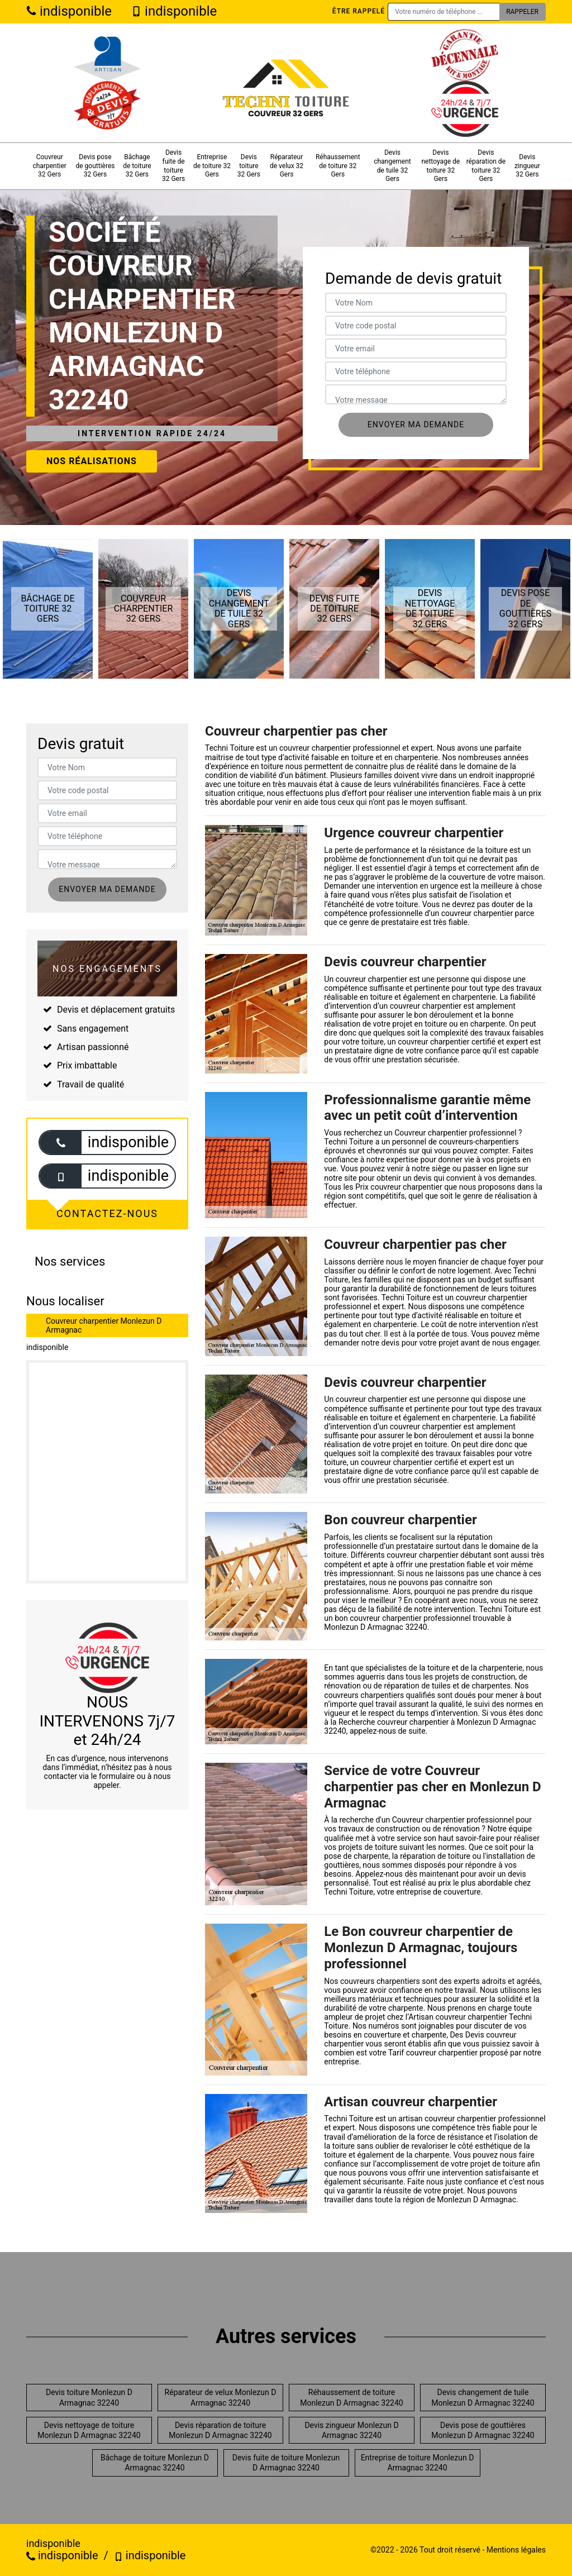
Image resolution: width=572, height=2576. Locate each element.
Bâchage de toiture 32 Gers (137, 165)
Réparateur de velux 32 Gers (286, 165)
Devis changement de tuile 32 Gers (392, 166)
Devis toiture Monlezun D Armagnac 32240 (89, 2397)
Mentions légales (516, 2549)
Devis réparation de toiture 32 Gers (486, 166)
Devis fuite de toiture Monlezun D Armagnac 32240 (286, 2462)
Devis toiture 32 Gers (248, 165)
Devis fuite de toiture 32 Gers (173, 166)
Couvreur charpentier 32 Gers (49, 165)
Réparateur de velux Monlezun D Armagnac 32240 (221, 2397)
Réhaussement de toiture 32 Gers (338, 165)
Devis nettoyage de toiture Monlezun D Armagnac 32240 (88, 2430)
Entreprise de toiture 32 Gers (212, 165)
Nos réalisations (91, 461)
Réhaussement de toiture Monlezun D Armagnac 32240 (351, 2397)
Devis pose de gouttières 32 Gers (95, 165)
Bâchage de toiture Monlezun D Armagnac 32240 (155, 2462)
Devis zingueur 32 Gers (527, 165)
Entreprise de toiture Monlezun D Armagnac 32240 (417, 2462)
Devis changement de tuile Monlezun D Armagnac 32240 (482, 2397)
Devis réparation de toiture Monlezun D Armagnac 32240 (220, 2430)
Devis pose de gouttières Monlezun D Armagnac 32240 (482, 2430)
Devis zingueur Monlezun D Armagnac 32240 (351, 2430)
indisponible (69, 11)
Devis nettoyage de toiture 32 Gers (440, 166)
